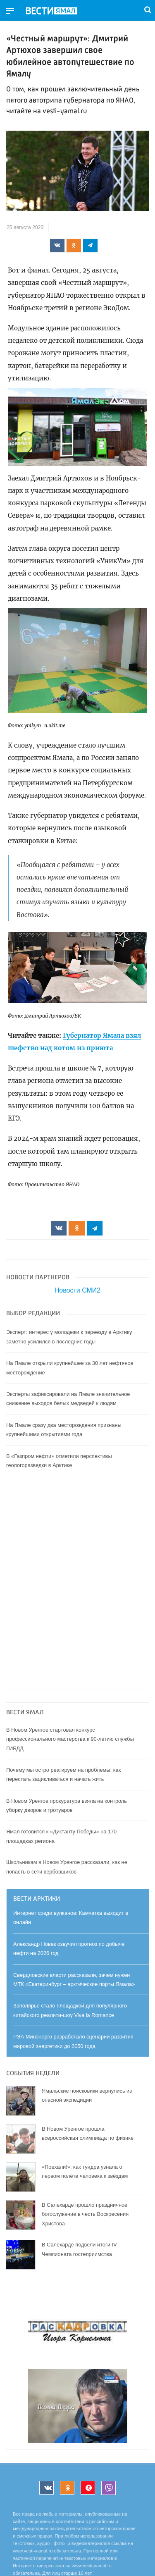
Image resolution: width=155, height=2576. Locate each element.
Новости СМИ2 (77, 1290)
